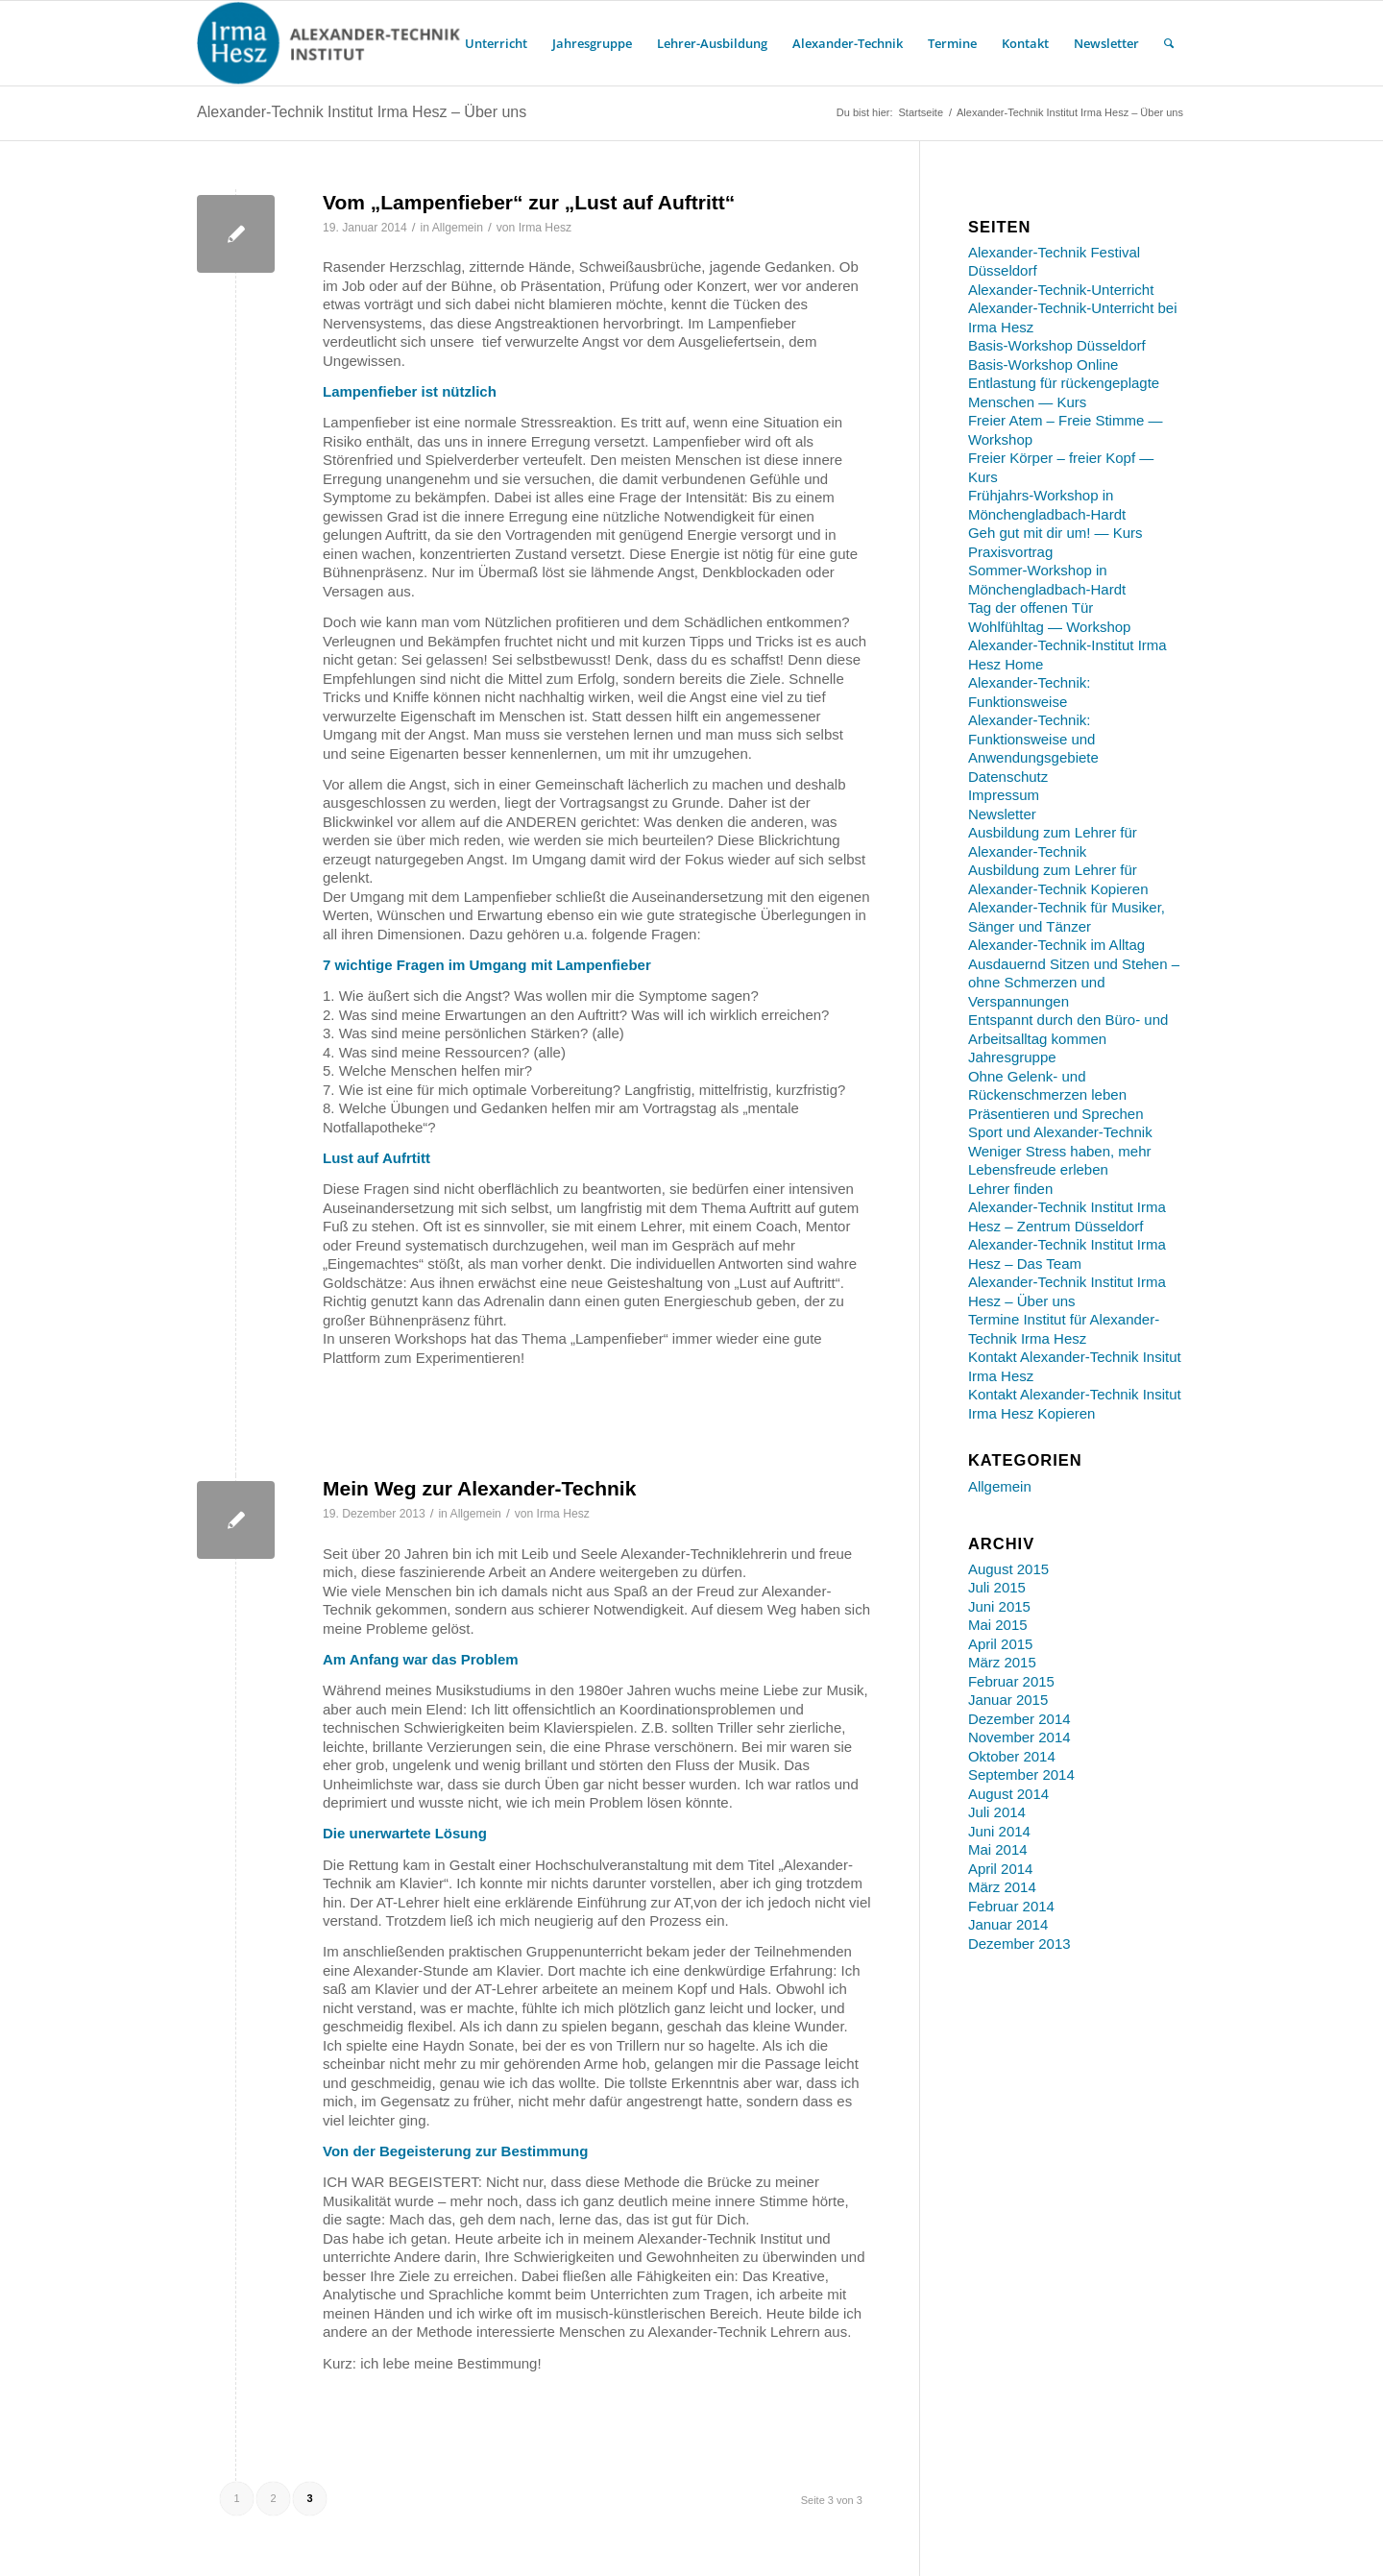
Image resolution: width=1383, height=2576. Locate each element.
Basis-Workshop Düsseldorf (1057, 345)
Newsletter (1002, 814)
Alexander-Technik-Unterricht (1060, 289)
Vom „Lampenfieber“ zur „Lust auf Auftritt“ (529, 202)
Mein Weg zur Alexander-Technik (479, 1488)
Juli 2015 (997, 1587)
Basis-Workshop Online (1043, 364)
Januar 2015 (1008, 1699)
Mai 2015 (998, 1624)
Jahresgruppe (1012, 1057)
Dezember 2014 (1019, 1719)
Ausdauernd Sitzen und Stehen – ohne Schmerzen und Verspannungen (1073, 982)
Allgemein (457, 227)
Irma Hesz (545, 227)
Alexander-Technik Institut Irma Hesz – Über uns (361, 112)
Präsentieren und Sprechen (1056, 1114)
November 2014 (1019, 1737)
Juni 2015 (999, 1606)
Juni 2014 (999, 1831)
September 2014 (1021, 1774)
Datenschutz (1008, 776)
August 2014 (1008, 1794)
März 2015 (1002, 1662)
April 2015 (1000, 1644)
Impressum (1003, 795)
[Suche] (1169, 43)
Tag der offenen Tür (1030, 607)
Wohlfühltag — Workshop (1049, 627)
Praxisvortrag (1010, 552)
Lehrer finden (1010, 1188)
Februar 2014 (1011, 1906)
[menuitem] (496, 43)
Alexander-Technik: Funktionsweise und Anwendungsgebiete (1033, 739)
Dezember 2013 (1019, 1943)
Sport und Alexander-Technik (1060, 1132)
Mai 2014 (998, 1849)
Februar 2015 (1011, 1681)
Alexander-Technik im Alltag (1056, 944)
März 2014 (1002, 1887)
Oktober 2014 (1011, 1756)
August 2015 (1008, 1569)
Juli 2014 (997, 1812)
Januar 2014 (1008, 1924)
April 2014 (1000, 1868)
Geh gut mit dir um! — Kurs (1055, 532)
